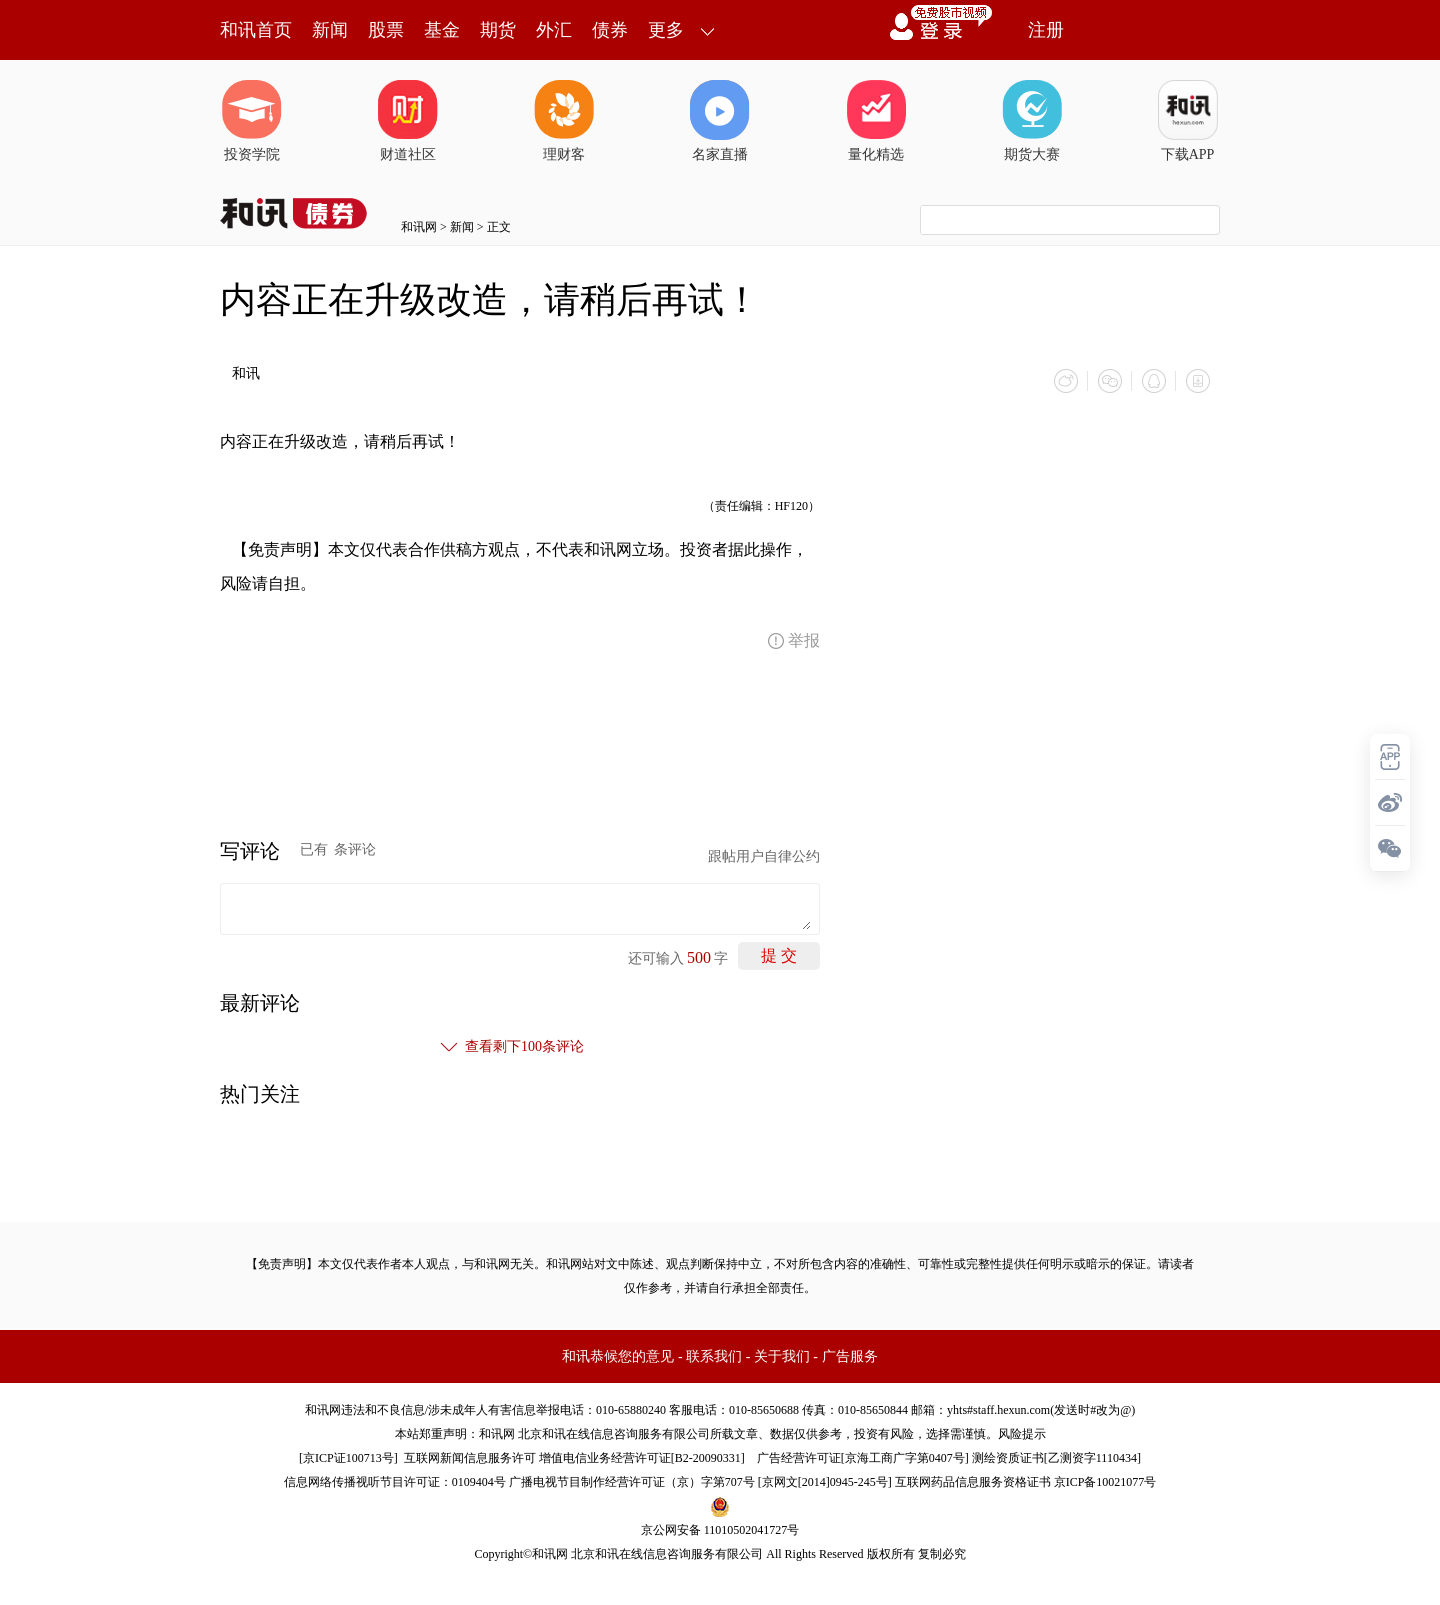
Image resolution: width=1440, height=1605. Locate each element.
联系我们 (714, 1356)
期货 (498, 30)
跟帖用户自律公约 (764, 856)
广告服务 (850, 1356)
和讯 (246, 373)
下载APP (1188, 121)
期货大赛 (1032, 121)
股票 (386, 30)
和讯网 (419, 227)
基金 (442, 30)
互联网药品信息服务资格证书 (973, 1482)
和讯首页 (256, 30)
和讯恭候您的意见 (618, 1356)
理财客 (564, 121)
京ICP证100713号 (348, 1458)
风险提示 (1022, 1434)
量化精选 (876, 121)
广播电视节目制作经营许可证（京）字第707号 (632, 1482)
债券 (610, 30)
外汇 (554, 30)
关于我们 (782, 1356)
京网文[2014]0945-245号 (825, 1482)
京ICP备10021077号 (1105, 1482)
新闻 (330, 30)
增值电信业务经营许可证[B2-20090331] (642, 1458)
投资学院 (252, 121)
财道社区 (408, 121)
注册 (1046, 30)
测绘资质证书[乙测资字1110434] (1056, 1458)
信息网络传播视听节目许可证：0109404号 (395, 1482)
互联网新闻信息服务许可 (470, 1458)
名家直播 (720, 121)
